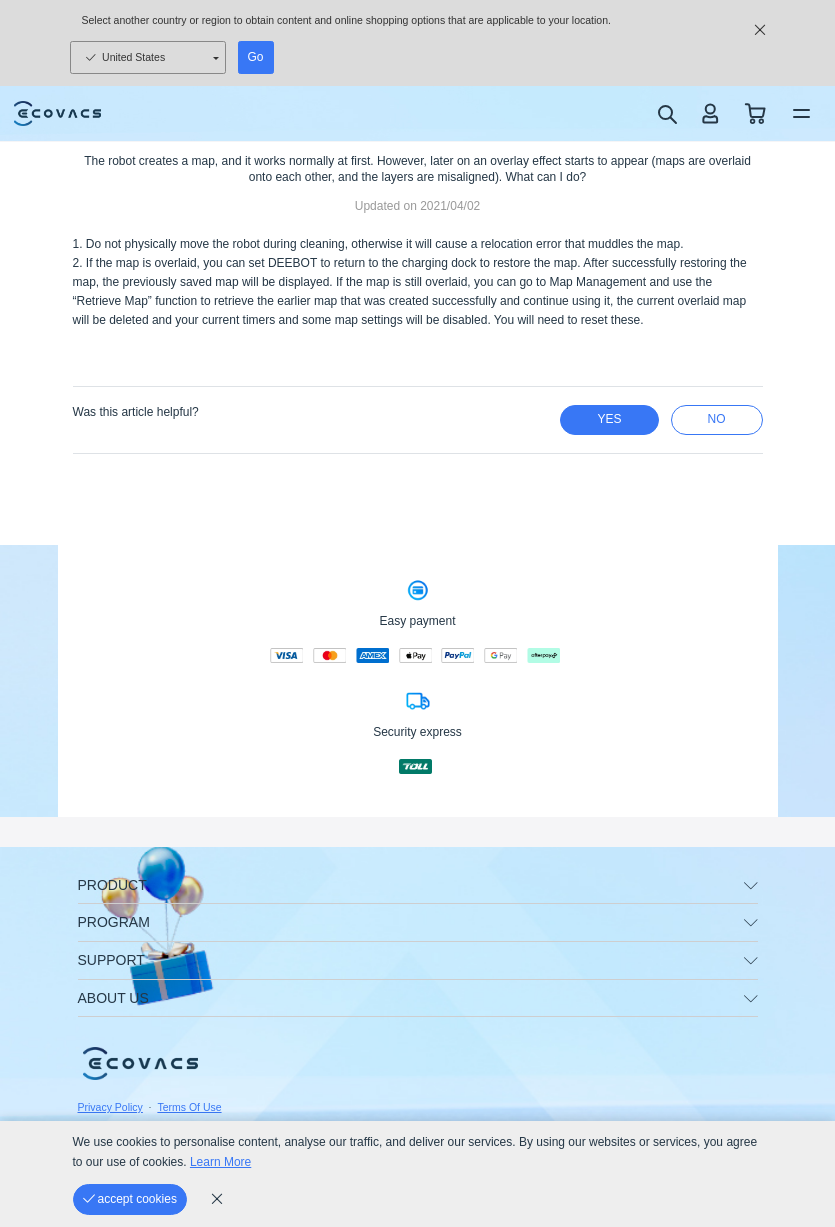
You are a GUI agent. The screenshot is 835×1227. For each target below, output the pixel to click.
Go (256, 57)
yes (609, 419)
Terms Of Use (189, 1107)
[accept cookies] (130, 1199)
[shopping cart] (755, 113)
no (717, 419)
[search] (666, 114)
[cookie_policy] (217, 1199)
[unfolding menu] (751, 886)
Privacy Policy (110, 1107)
